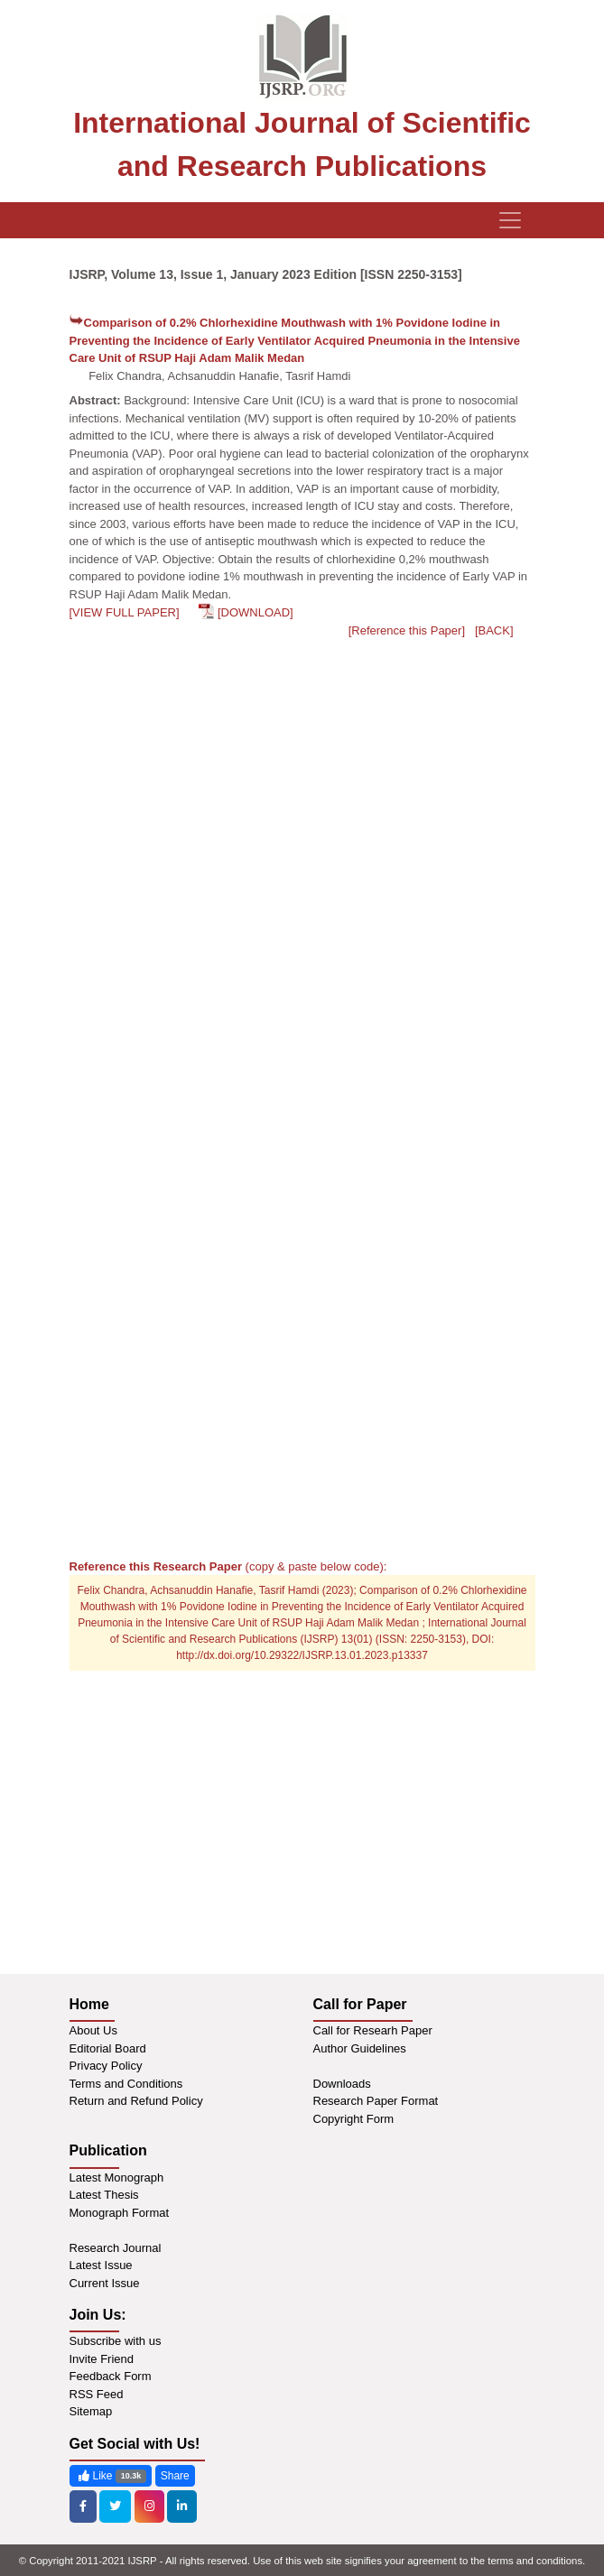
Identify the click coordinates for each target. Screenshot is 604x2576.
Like (111, 2476)
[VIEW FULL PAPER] (125, 612)
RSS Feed (97, 2394)
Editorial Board (108, 2048)
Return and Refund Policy (136, 2101)
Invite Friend (102, 2359)
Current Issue (105, 2283)
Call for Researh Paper (372, 2030)
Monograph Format (120, 2212)
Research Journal (116, 2248)
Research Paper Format (376, 2101)
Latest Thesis (104, 2194)
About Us (93, 2030)
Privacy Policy (106, 2065)
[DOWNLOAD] (255, 612)
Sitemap (91, 2411)
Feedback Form (111, 2376)
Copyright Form (354, 2119)
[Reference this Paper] (406, 630)
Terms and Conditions (126, 2083)
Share (175, 2475)
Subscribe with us (116, 2341)
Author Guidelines (359, 2048)
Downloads (342, 2083)
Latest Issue (101, 2265)
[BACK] (494, 630)
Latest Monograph (117, 2177)
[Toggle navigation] (510, 220)
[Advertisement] (302, 1417)
